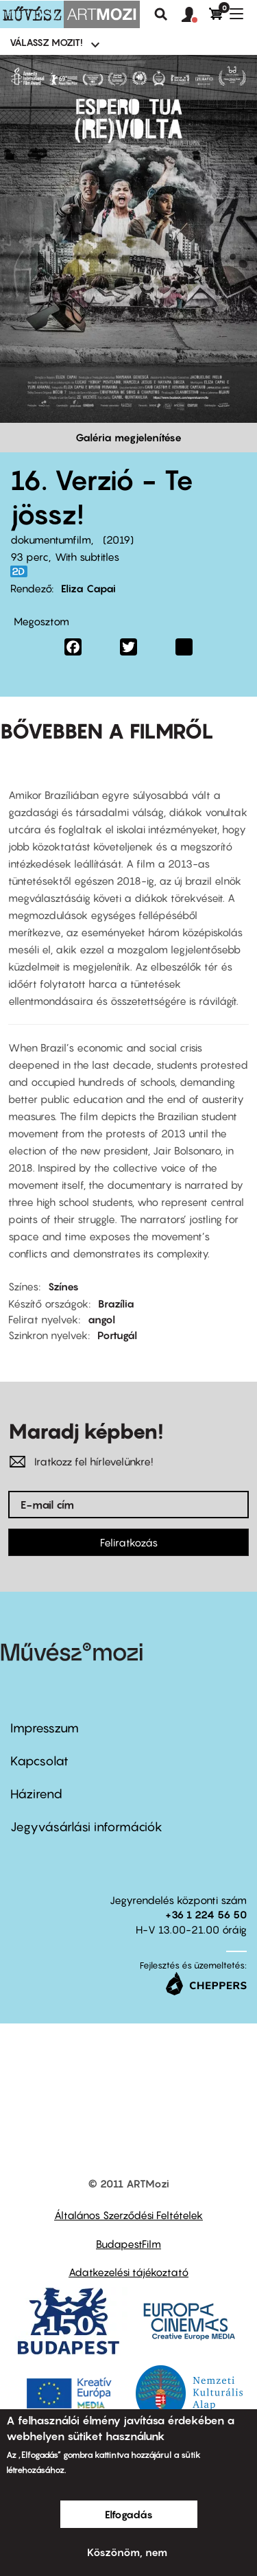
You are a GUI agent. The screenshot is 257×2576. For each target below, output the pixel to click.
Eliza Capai (88, 588)
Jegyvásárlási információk (86, 1827)
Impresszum (44, 1728)
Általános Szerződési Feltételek (128, 2215)
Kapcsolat (39, 1761)
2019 (118, 539)
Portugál (117, 1335)
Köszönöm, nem (127, 2552)
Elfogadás (129, 2514)
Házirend (36, 1794)
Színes (63, 1286)
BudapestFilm (128, 2244)
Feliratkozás (129, 1542)
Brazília (116, 1303)
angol (101, 1319)
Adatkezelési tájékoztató (128, 2272)
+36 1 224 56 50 (206, 1914)
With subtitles (87, 556)
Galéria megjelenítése (128, 437)
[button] (195, 15)
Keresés (161, 14)
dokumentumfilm (50, 539)
